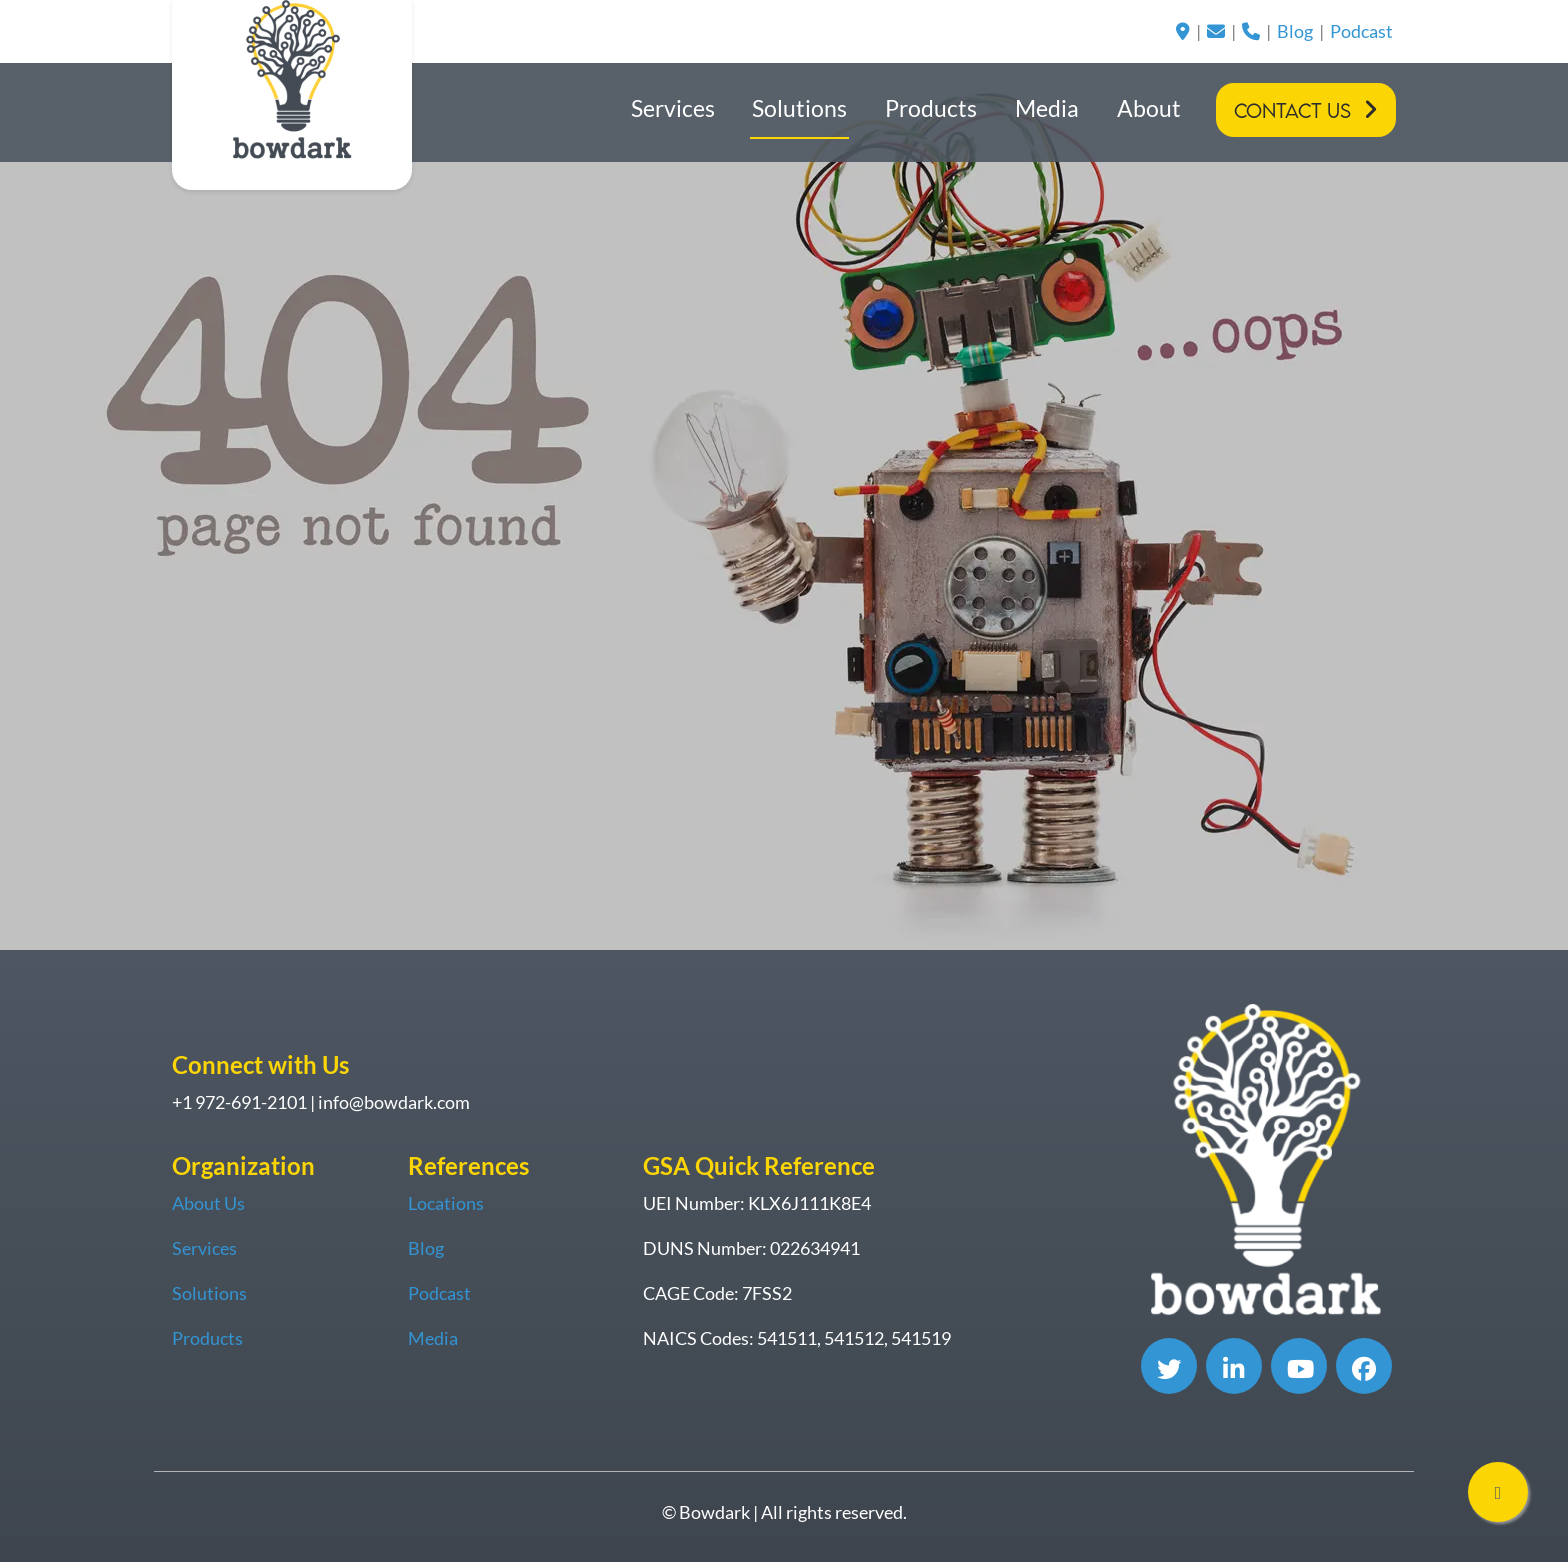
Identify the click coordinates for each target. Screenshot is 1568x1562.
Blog (1295, 31)
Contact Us (1292, 110)
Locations (446, 1203)
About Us (208, 1203)
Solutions (799, 108)
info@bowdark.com (394, 1102)
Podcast (1361, 31)
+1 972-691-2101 (239, 1102)
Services (673, 108)
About (1149, 108)
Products (931, 108)
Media (1047, 108)
